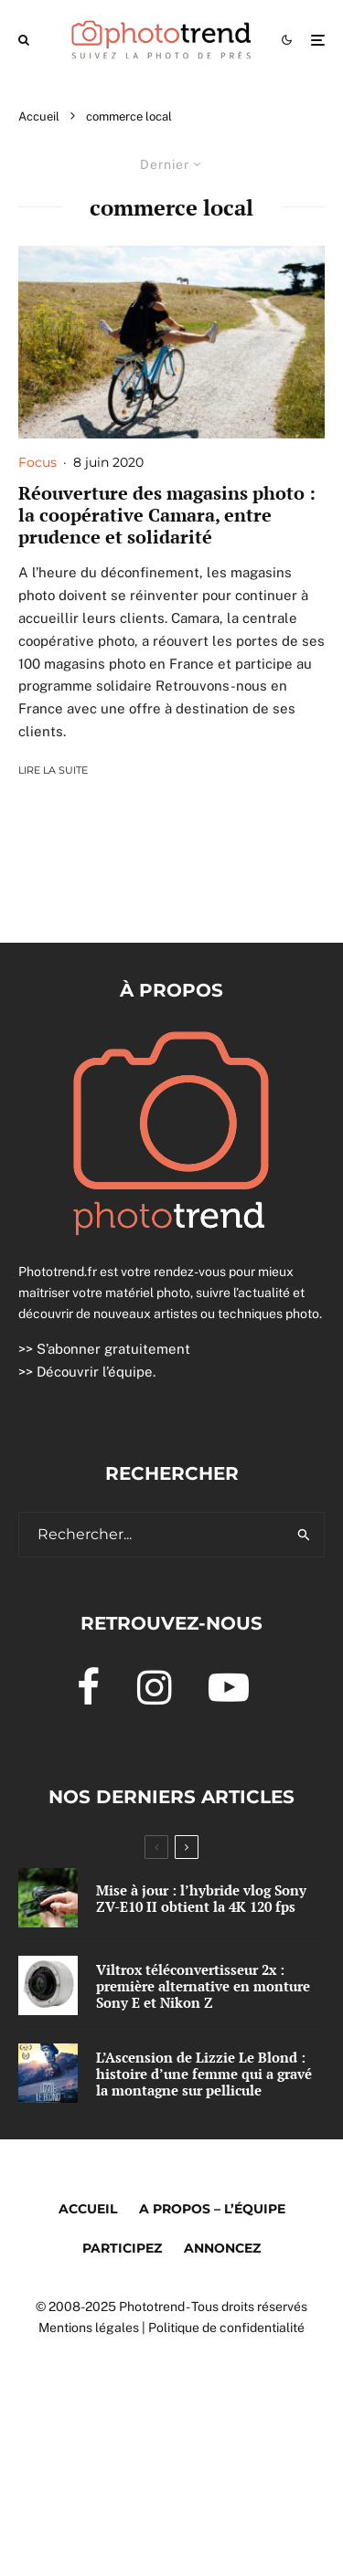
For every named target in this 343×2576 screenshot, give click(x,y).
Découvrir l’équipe (95, 1371)
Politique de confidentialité (226, 2327)
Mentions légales (88, 2327)
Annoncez (222, 2248)
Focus (37, 462)
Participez (122, 2248)
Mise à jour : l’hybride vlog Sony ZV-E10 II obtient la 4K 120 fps (201, 1898)
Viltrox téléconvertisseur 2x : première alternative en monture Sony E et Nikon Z (203, 1986)
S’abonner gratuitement (113, 1349)
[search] (304, 1535)
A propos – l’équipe (212, 2209)
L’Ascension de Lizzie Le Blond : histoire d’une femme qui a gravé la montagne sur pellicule (204, 2073)
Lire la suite (53, 770)
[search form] (151, 1535)
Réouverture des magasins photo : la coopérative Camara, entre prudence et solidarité (167, 515)
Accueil (88, 2209)
